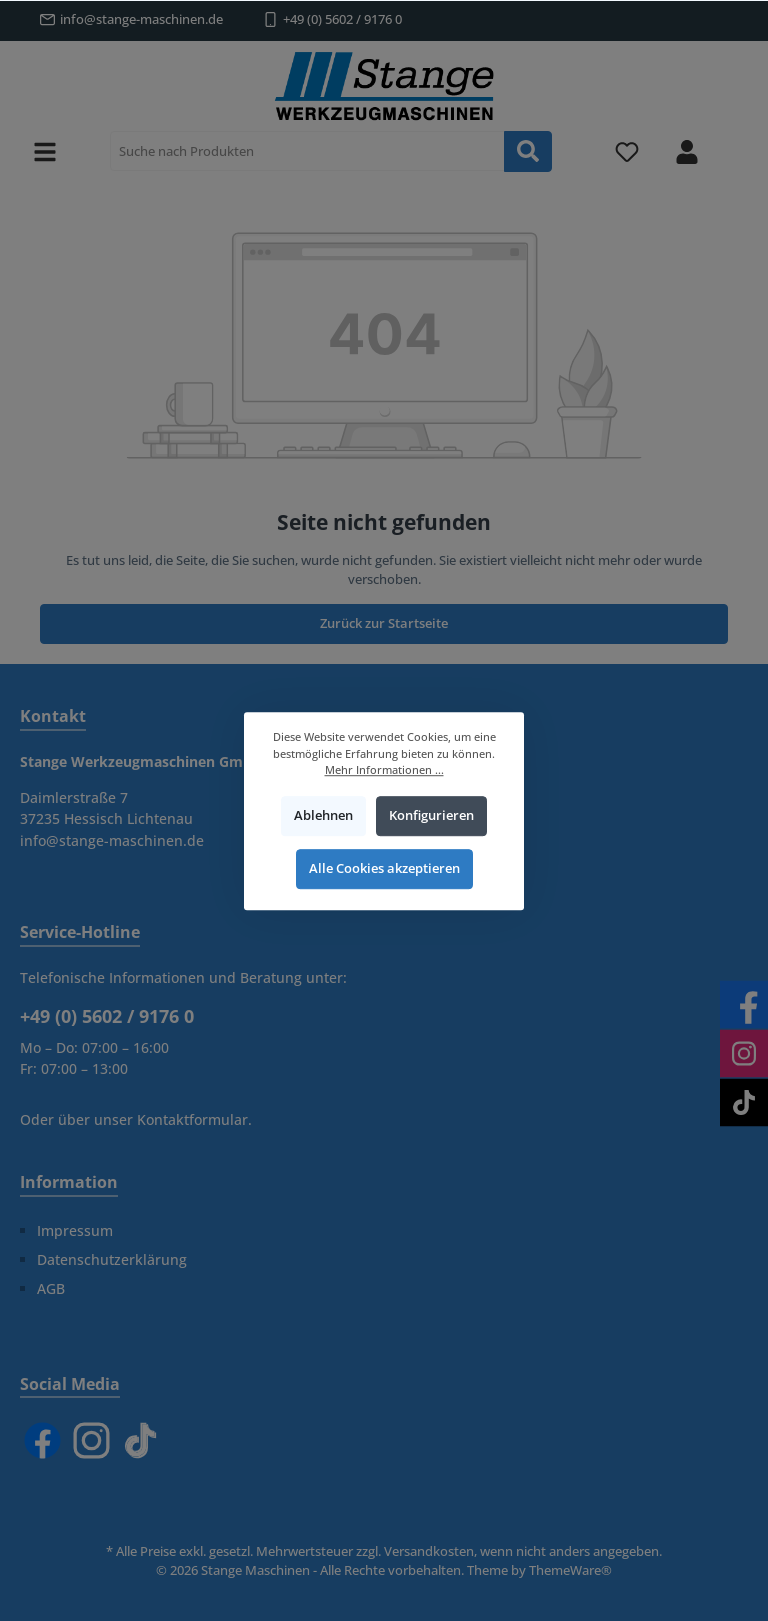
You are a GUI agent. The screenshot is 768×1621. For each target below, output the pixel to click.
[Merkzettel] (627, 151)
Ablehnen (323, 815)
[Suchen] (528, 151)
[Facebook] (42, 1440)
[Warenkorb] (735, 141)
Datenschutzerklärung (112, 1259)
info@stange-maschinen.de (141, 19)
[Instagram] (91, 1440)
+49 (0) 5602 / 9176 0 (342, 19)
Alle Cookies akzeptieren (384, 868)
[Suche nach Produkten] (307, 151)
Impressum (75, 1230)
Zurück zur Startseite (384, 623)
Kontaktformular (192, 1119)
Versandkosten (429, 1551)
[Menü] (45, 151)
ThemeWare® (570, 1570)
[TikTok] (140, 1440)
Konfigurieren (431, 815)
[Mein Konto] (687, 151)
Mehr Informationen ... (384, 769)
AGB (51, 1288)
